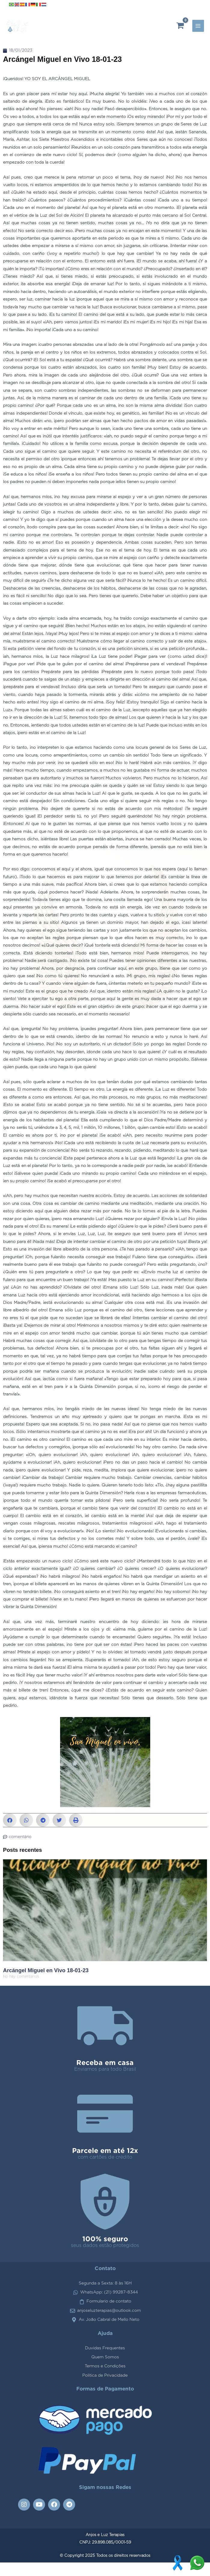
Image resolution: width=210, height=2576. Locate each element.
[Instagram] (182, 5)
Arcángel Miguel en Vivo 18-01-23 (46, 1984)
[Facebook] (201, 5)
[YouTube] (191, 5)
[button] (10, 1833)
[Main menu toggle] (198, 32)
